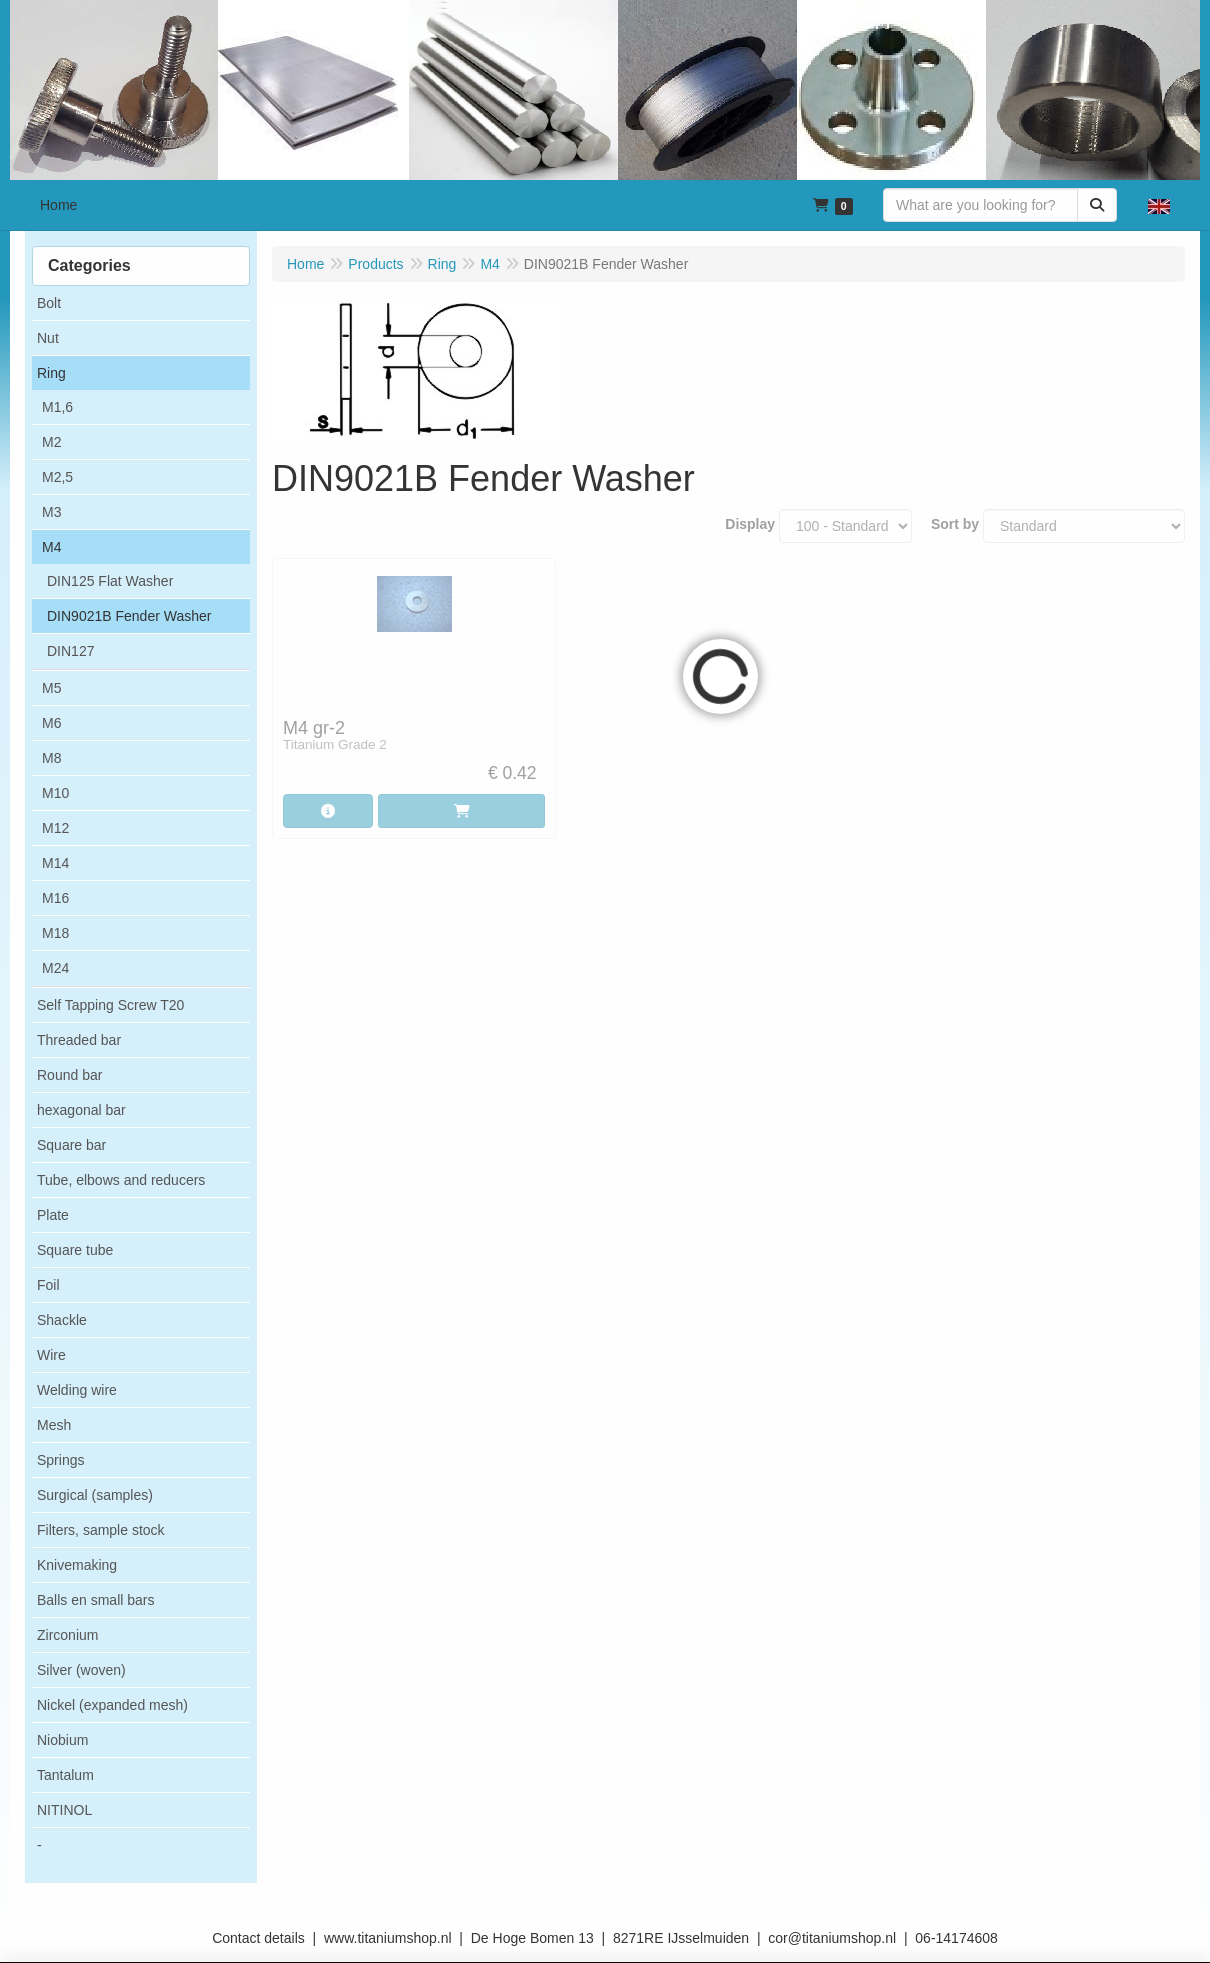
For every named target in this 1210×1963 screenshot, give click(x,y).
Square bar (71, 1145)
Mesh (54, 1425)
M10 (55, 793)
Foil (48, 1285)
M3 (51, 512)
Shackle (62, 1320)
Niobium (62, 1740)
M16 (55, 898)
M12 (55, 828)
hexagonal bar (81, 1110)
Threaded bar (79, 1040)
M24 (55, 968)
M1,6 (57, 407)
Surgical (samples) (95, 1495)
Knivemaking (77, 1565)
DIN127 (70, 651)
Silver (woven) (81, 1670)
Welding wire (77, 1390)
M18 (55, 933)
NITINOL (64, 1810)
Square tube (75, 1250)
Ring (51, 373)
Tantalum (65, 1775)
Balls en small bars (96, 1600)
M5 (51, 688)
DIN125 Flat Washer (110, 581)
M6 (51, 723)
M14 (55, 863)
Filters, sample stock (101, 1530)
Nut (48, 338)
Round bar (69, 1075)
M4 (51, 547)
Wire (51, 1355)
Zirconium (67, 1635)
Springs (60, 1460)
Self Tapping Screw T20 (110, 1005)
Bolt (49, 303)
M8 (51, 758)
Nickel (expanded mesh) (112, 1705)
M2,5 (57, 477)
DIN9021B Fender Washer (129, 616)
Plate (53, 1215)
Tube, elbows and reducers (121, 1180)
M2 (51, 442)
